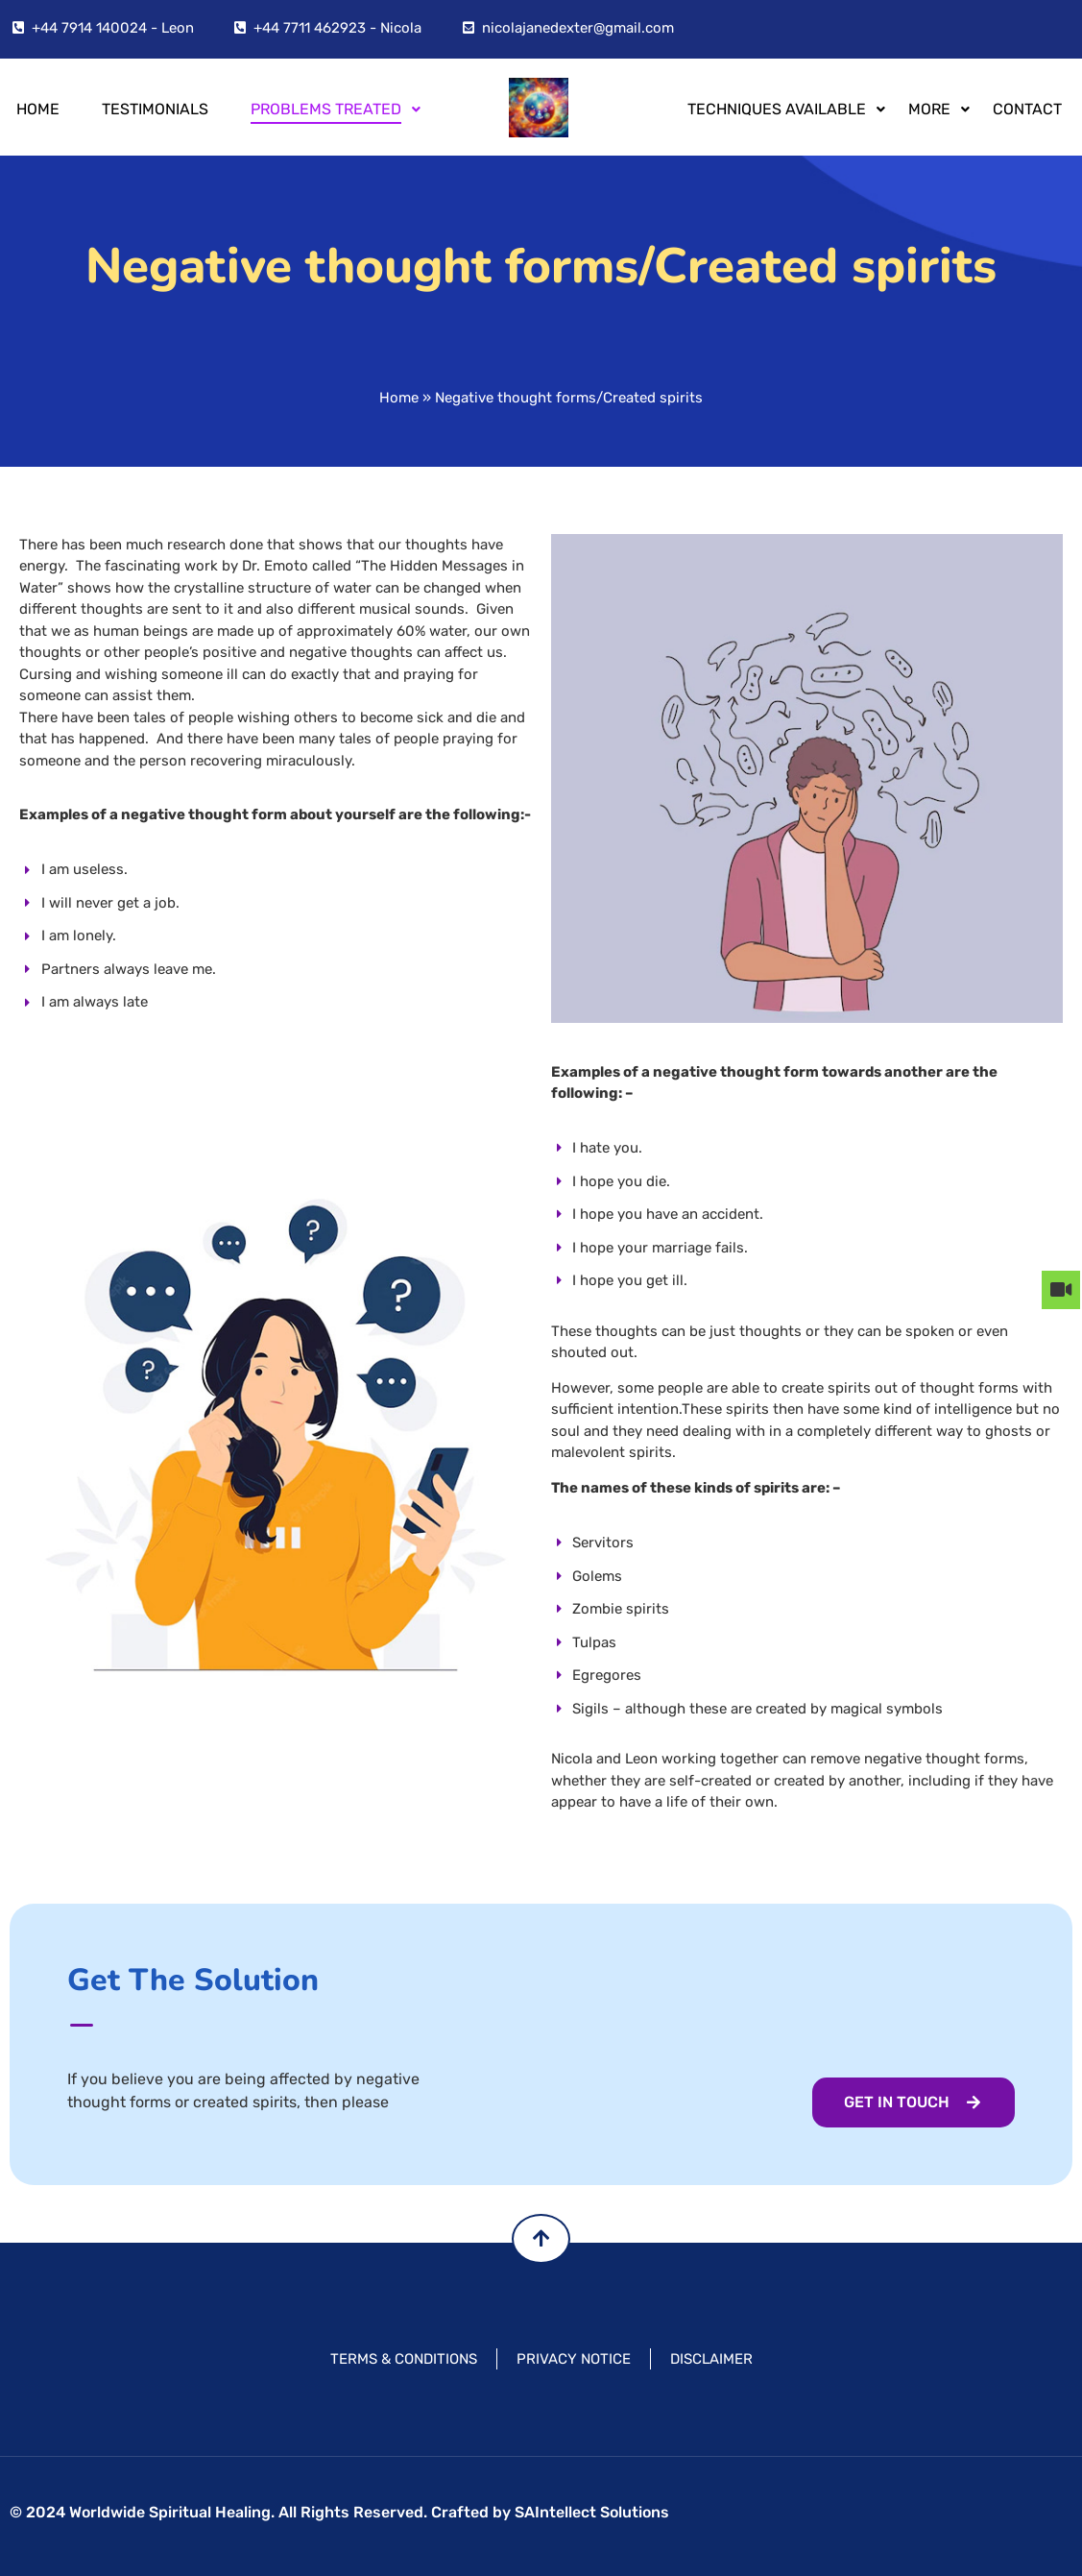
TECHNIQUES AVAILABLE (780, 109)
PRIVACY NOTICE (574, 2359)
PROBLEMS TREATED (329, 109)
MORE (932, 109)
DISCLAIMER (711, 2359)
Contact (1027, 109)
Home (38, 109)
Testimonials (155, 109)
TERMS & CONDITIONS (403, 2359)
